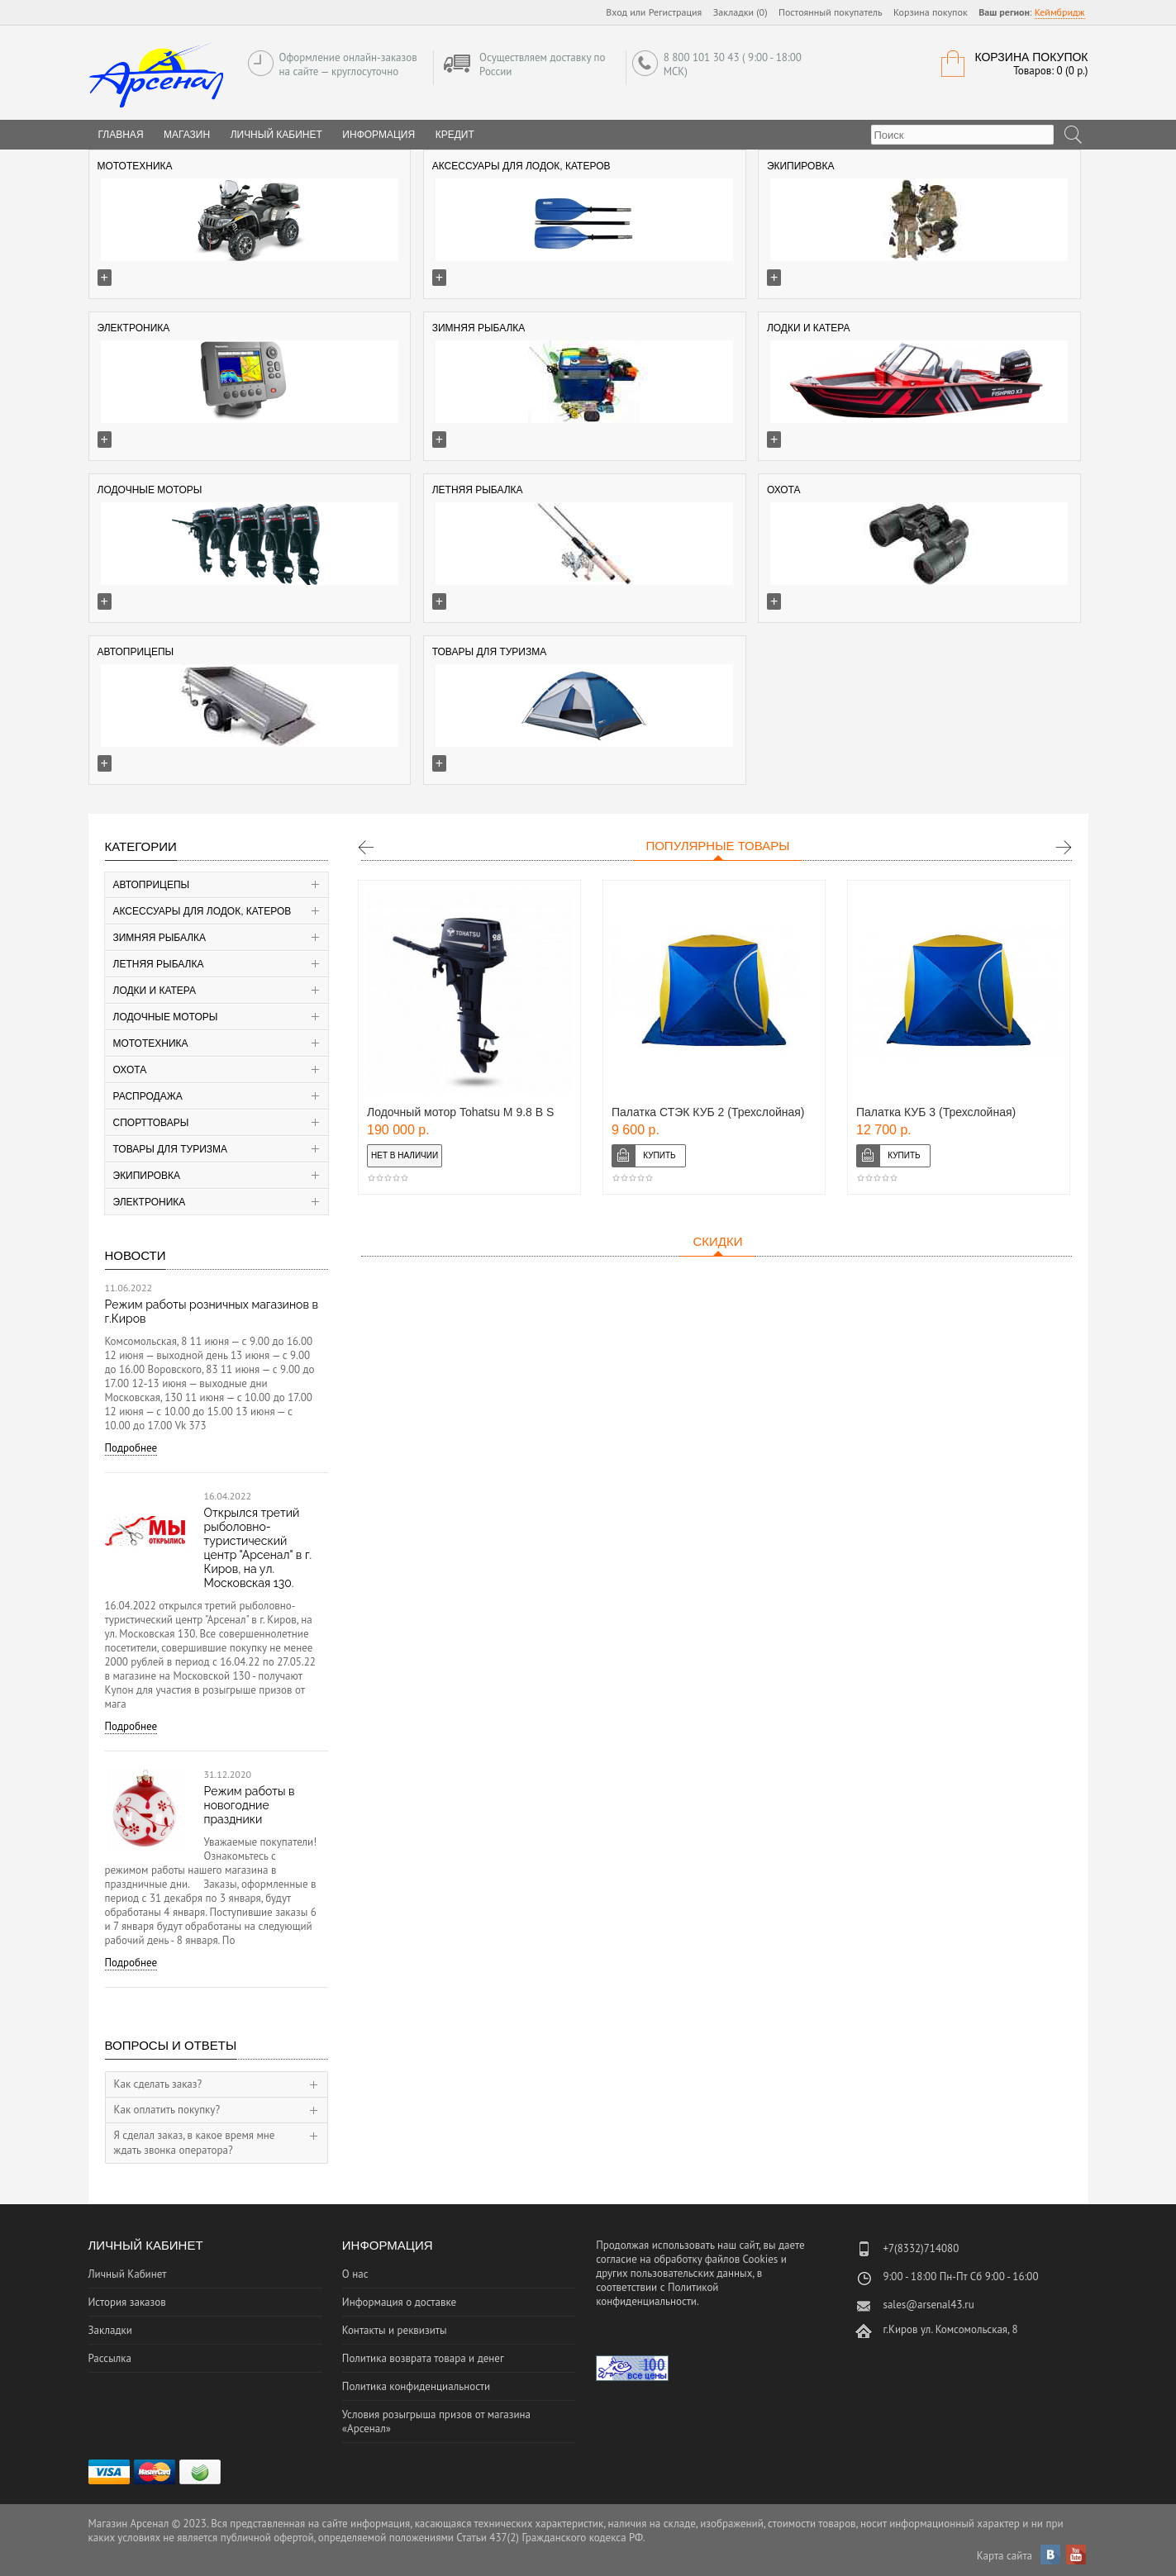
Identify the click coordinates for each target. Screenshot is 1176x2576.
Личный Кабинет (276, 134)
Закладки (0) (740, 12)
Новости (135, 1255)
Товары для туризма (170, 1149)
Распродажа (148, 1096)
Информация (378, 134)
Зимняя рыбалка (160, 937)
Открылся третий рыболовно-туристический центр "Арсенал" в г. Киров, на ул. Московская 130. (258, 1548)
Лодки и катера (155, 990)
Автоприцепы (151, 885)
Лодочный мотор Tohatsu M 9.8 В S (460, 1112)
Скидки (717, 1241)
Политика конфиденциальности (416, 2386)
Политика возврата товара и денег (423, 2358)
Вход (616, 12)
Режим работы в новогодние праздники (249, 1805)
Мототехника (150, 1043)
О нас (355, 2274)
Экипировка (147, 1175)
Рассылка (109, 2358)
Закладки (110, 2330)
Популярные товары (717, 846)
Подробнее (131, 1448)
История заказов (127, 2302)
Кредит (455, 134)
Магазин (187, 134)
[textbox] (962, 135)
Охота (130, 1070)
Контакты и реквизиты (394, 2330)
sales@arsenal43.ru (928, 2305)
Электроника (149, 1202)
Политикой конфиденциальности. (657, 2294)
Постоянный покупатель (830, 12)
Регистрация (675, 12)
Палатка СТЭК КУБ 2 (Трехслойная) (708, 1112)
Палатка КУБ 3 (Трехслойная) (936, 1112)
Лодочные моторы (165, 1017)
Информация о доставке (399, 2302)
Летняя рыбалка (158, 964)
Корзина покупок (930, 12)
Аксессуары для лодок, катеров (202, 911)
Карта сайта (1004, 2556)
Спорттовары (151, 1123)
